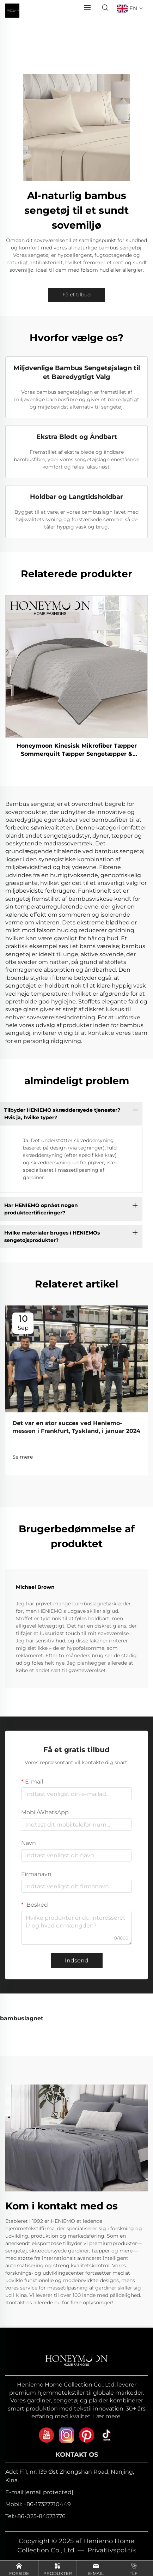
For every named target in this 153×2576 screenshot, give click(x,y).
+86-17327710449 (47, 2504)
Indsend (76, 1960)
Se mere (22, 1457)
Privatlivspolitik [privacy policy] (111, 2550)
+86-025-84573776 (40, 2516)
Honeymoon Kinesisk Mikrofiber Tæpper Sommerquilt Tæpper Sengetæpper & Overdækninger (77, 750)
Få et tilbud (76, 294)
